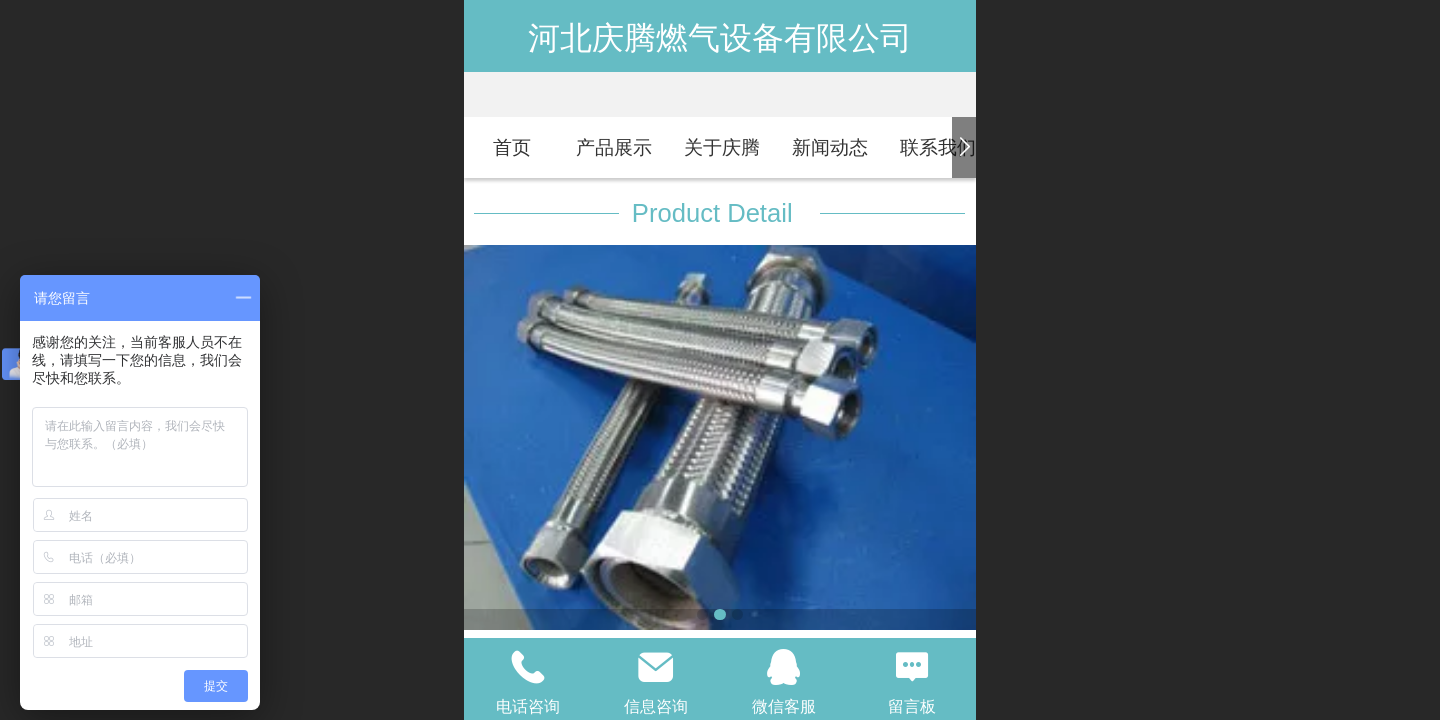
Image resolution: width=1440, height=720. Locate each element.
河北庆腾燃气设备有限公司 (720, 38)
